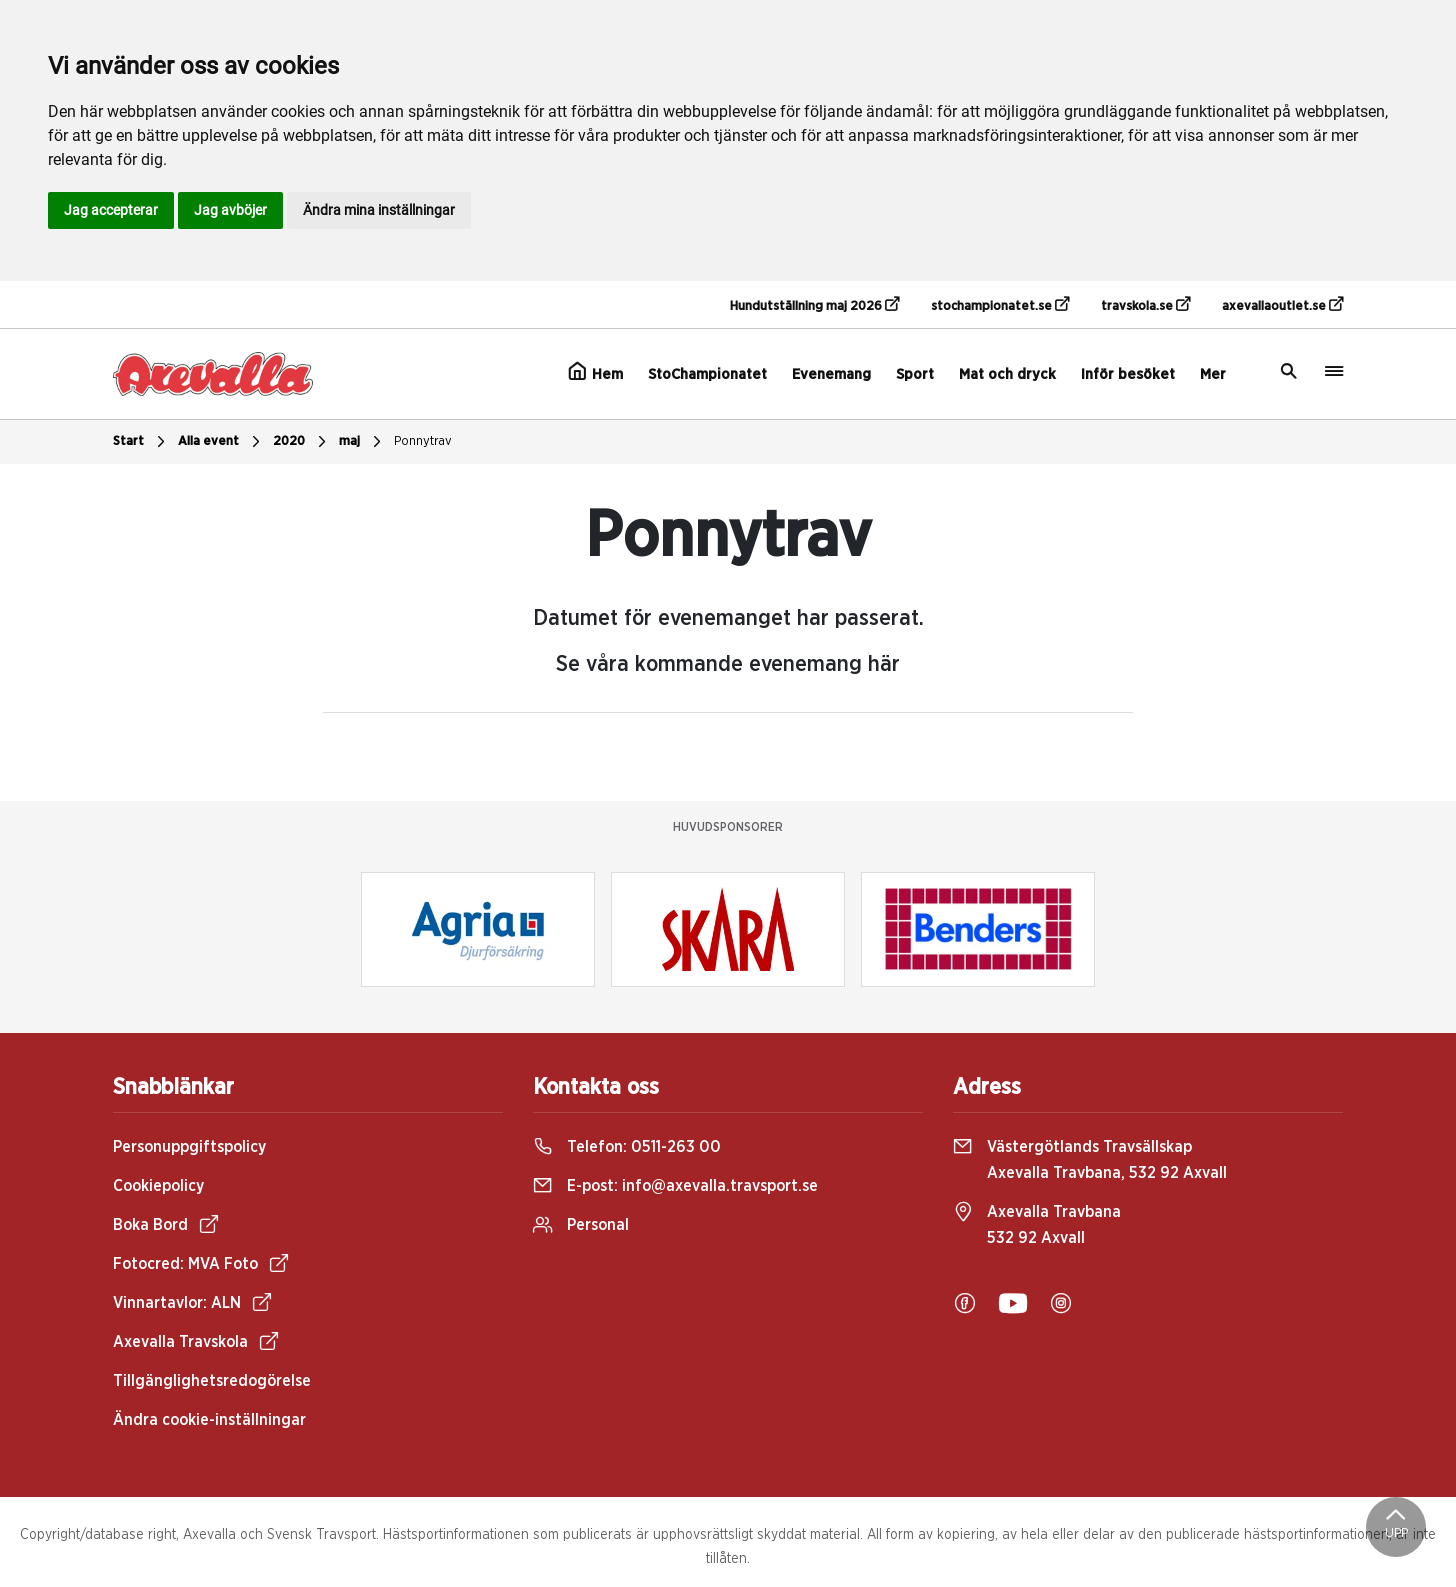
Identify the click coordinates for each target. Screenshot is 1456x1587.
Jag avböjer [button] (230, 210)
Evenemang (831, 374)
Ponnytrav (423, 441)
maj (362, 442)
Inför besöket (1128, 374)
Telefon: (627, 1147)
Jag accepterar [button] (111, 210)
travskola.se (1145, 305)
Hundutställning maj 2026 (814, 305)
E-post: (675, 1186)
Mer (1213, 374)
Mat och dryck (1007, 374)
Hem (595, 372)
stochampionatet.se (1000, 305)
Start (141, 442)
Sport (915, 374)
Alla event (221, 442)
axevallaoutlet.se (1282, 305)
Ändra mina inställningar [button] (379, 210)
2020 (302, 442)
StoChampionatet (707, 374)
